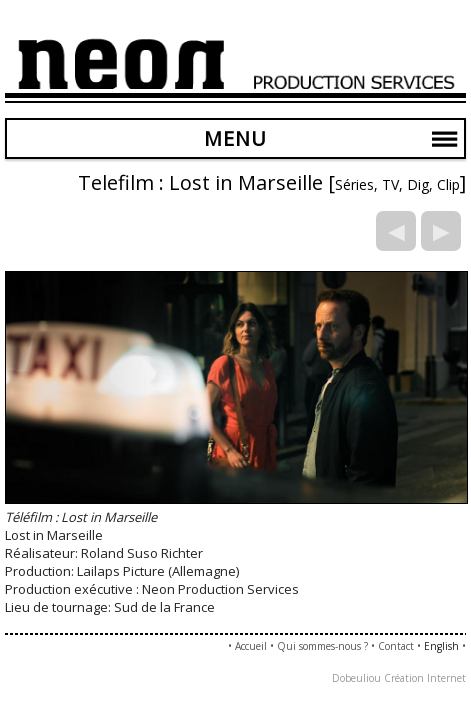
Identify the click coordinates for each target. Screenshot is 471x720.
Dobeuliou (356, 678)
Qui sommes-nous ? (322, 646)
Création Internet (425, 678)
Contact (396, 646)
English (441, 646)
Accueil (251, 646)
